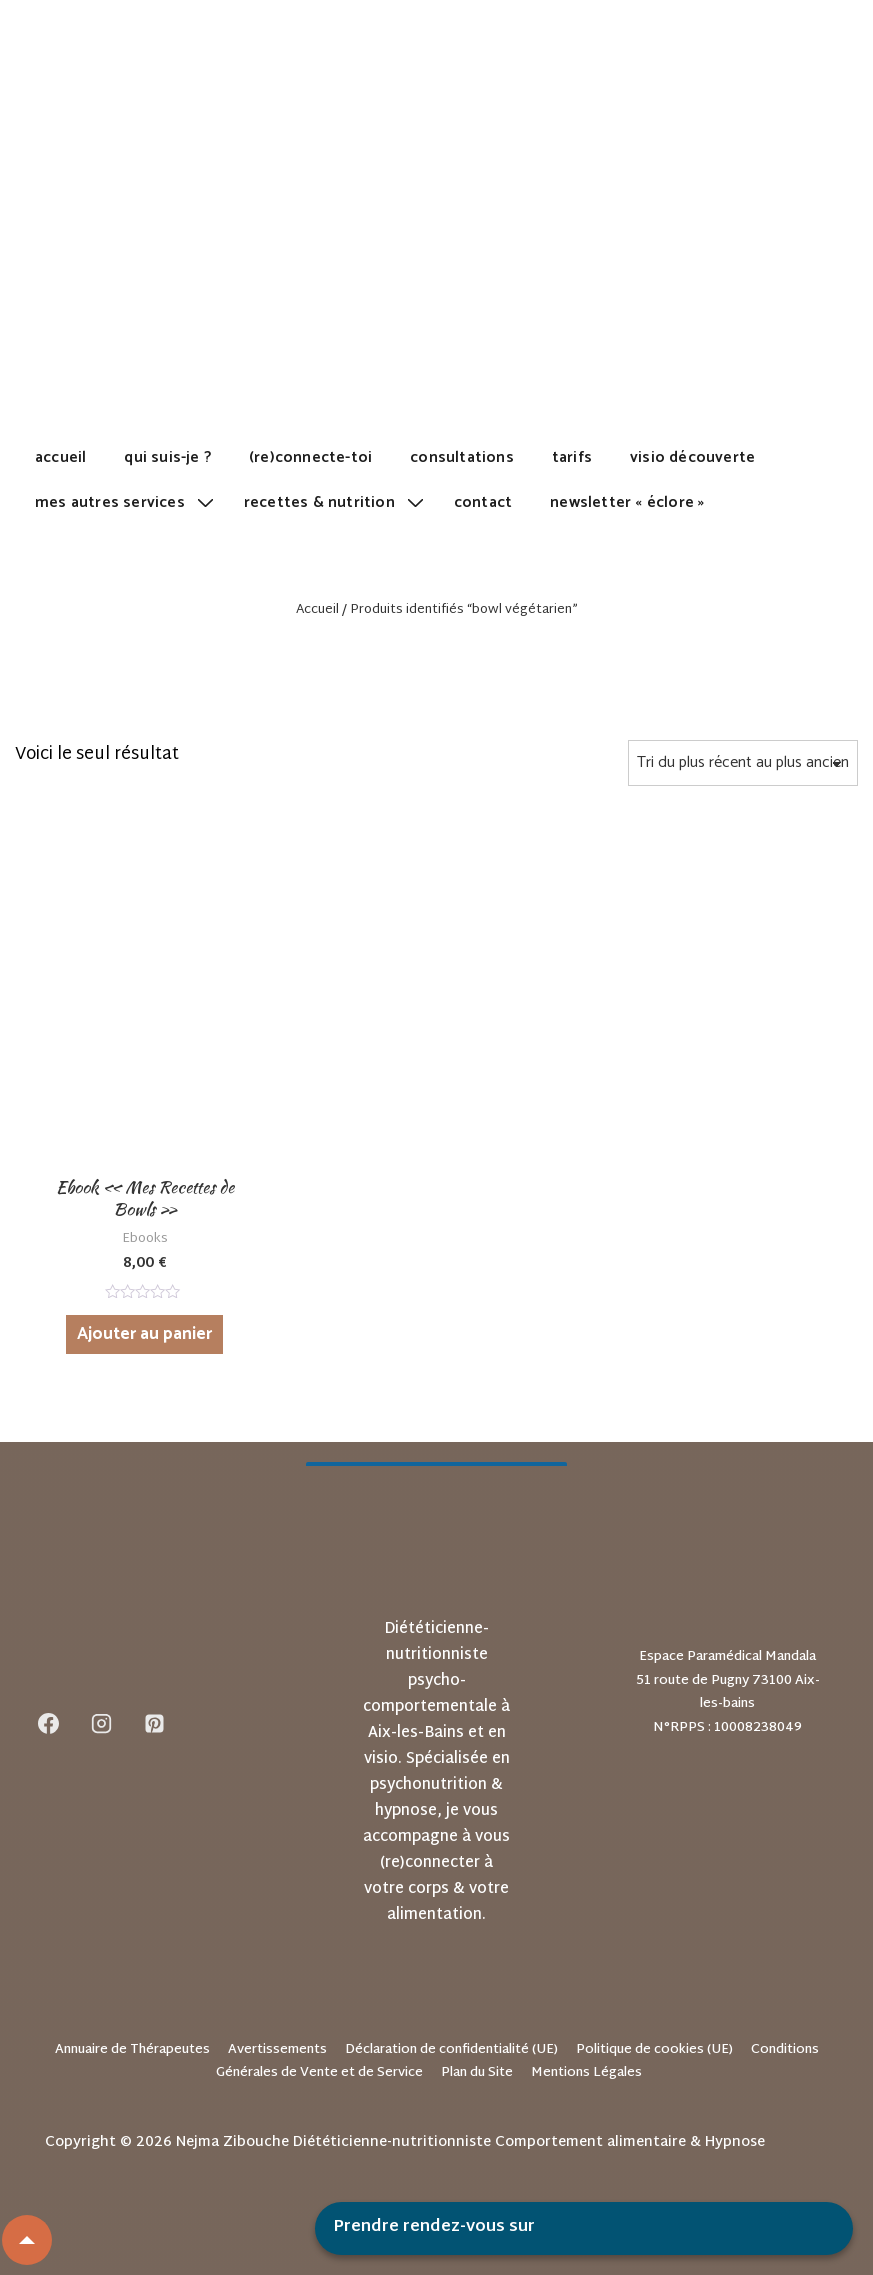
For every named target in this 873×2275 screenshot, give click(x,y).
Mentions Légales (586, 2073)
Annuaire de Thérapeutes (132, 2050)
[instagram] (102, 1723)
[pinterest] (155, 1723)
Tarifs (572, 457)
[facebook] (49, 1723)
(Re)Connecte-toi (310, 457)
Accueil (60, 457)
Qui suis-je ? (167, 457)
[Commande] (743, 763)
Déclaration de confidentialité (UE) (451, 2050)
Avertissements (277, 2050)
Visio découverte (692, 457)
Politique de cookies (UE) (654, 2050)
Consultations (462, 457)
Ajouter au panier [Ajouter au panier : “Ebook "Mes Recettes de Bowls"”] (144, 1334)
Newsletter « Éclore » (627, 502)
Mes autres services (127, 502)
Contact (483, 502)
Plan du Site (477, 2073)
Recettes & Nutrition (336, 502)
